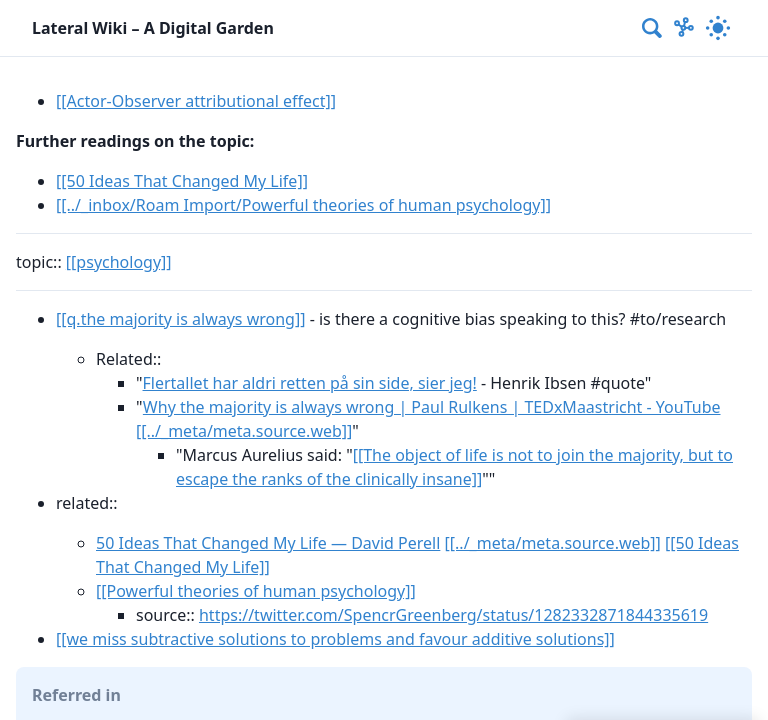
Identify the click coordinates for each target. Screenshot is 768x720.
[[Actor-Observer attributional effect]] (196, 101)
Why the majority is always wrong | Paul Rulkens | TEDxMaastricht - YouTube (432, 407)
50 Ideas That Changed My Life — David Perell (268, 543)
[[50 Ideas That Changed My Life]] (182, 181)
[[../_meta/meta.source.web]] (244, 431)
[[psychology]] (119, 262)
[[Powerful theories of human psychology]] (256, 591)
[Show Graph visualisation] (684, 28)
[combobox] (653, 28)
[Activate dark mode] (718, 28)
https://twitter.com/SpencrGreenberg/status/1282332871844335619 (453, 615)
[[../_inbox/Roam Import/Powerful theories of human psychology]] (303, 205)
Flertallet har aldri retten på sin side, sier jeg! (310, 383)
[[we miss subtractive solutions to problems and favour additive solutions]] (335, 639)
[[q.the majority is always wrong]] (180, 319)
